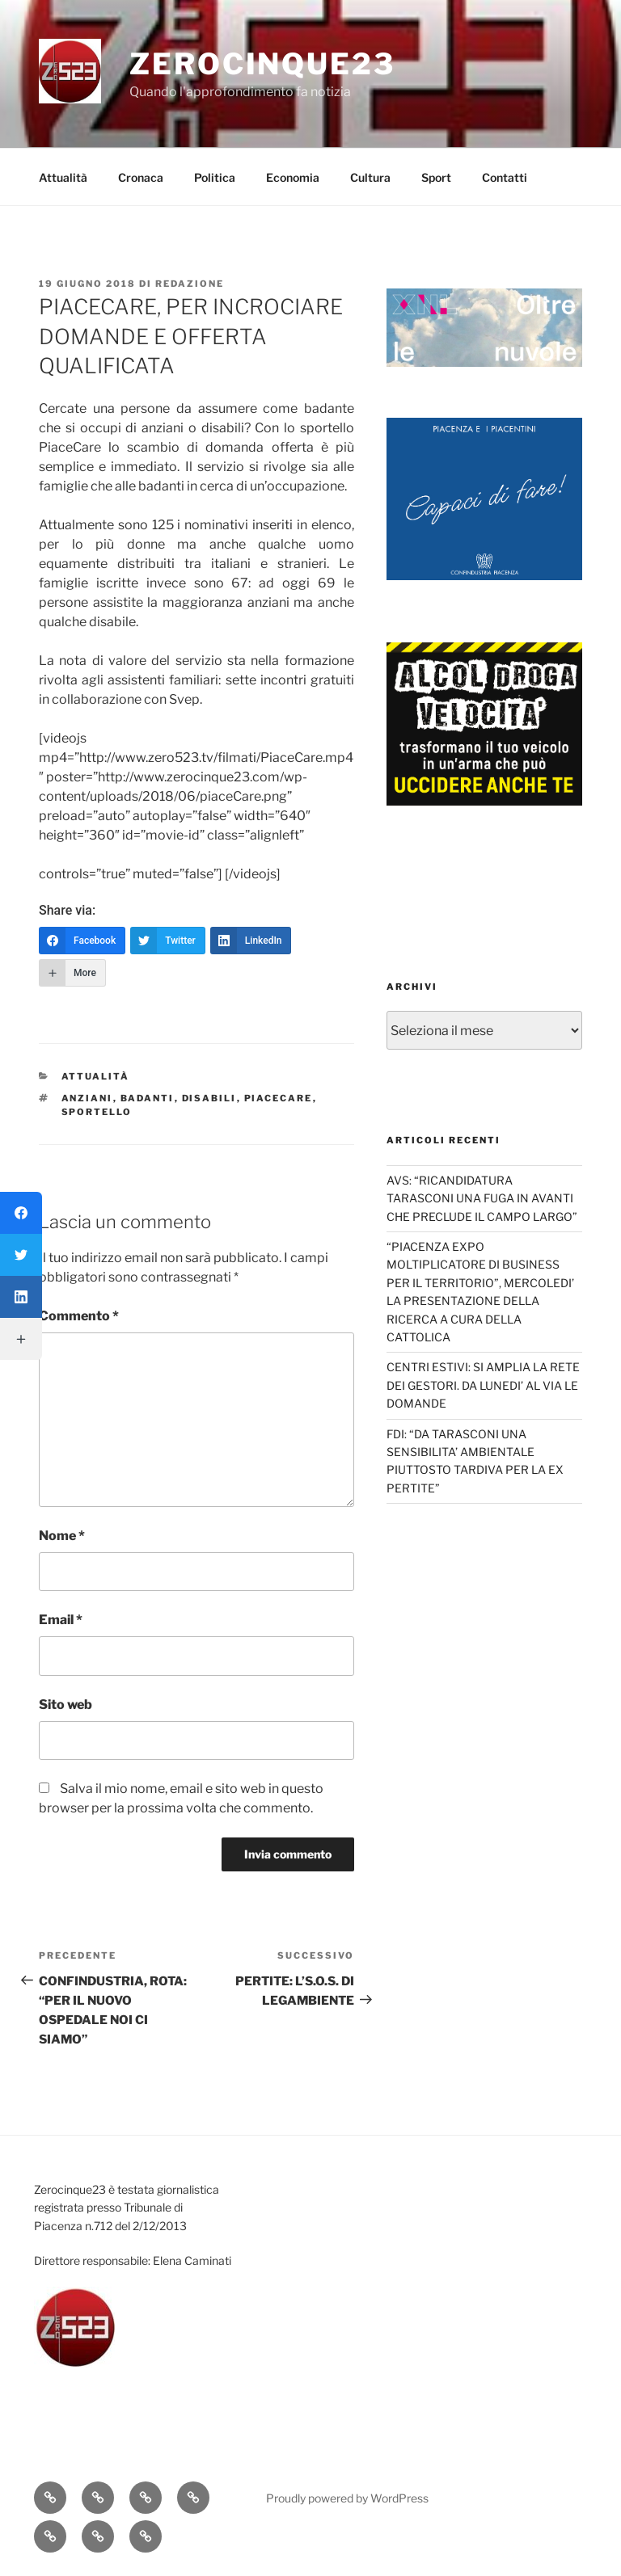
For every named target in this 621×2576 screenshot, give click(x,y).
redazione (189, 283)
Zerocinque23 (262, 64)
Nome (62, 1535)
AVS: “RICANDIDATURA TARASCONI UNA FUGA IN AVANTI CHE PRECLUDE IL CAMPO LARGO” (482, 1198)
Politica (214, 177)
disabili (209, 1098)
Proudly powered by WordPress (347, 2498)
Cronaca (140, 177)
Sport (436, 177)
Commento (79, 1316)
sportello (97, 1112)
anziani (87, 1098)
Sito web (65, 1704)
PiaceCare (278, 1098)
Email (60, 1619)
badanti (147, 1098)
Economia (292, 177)
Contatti (504, 177)
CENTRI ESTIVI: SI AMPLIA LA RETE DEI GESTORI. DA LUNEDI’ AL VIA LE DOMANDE (483, 1385)
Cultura (370, 177)
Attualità (63, 177)
